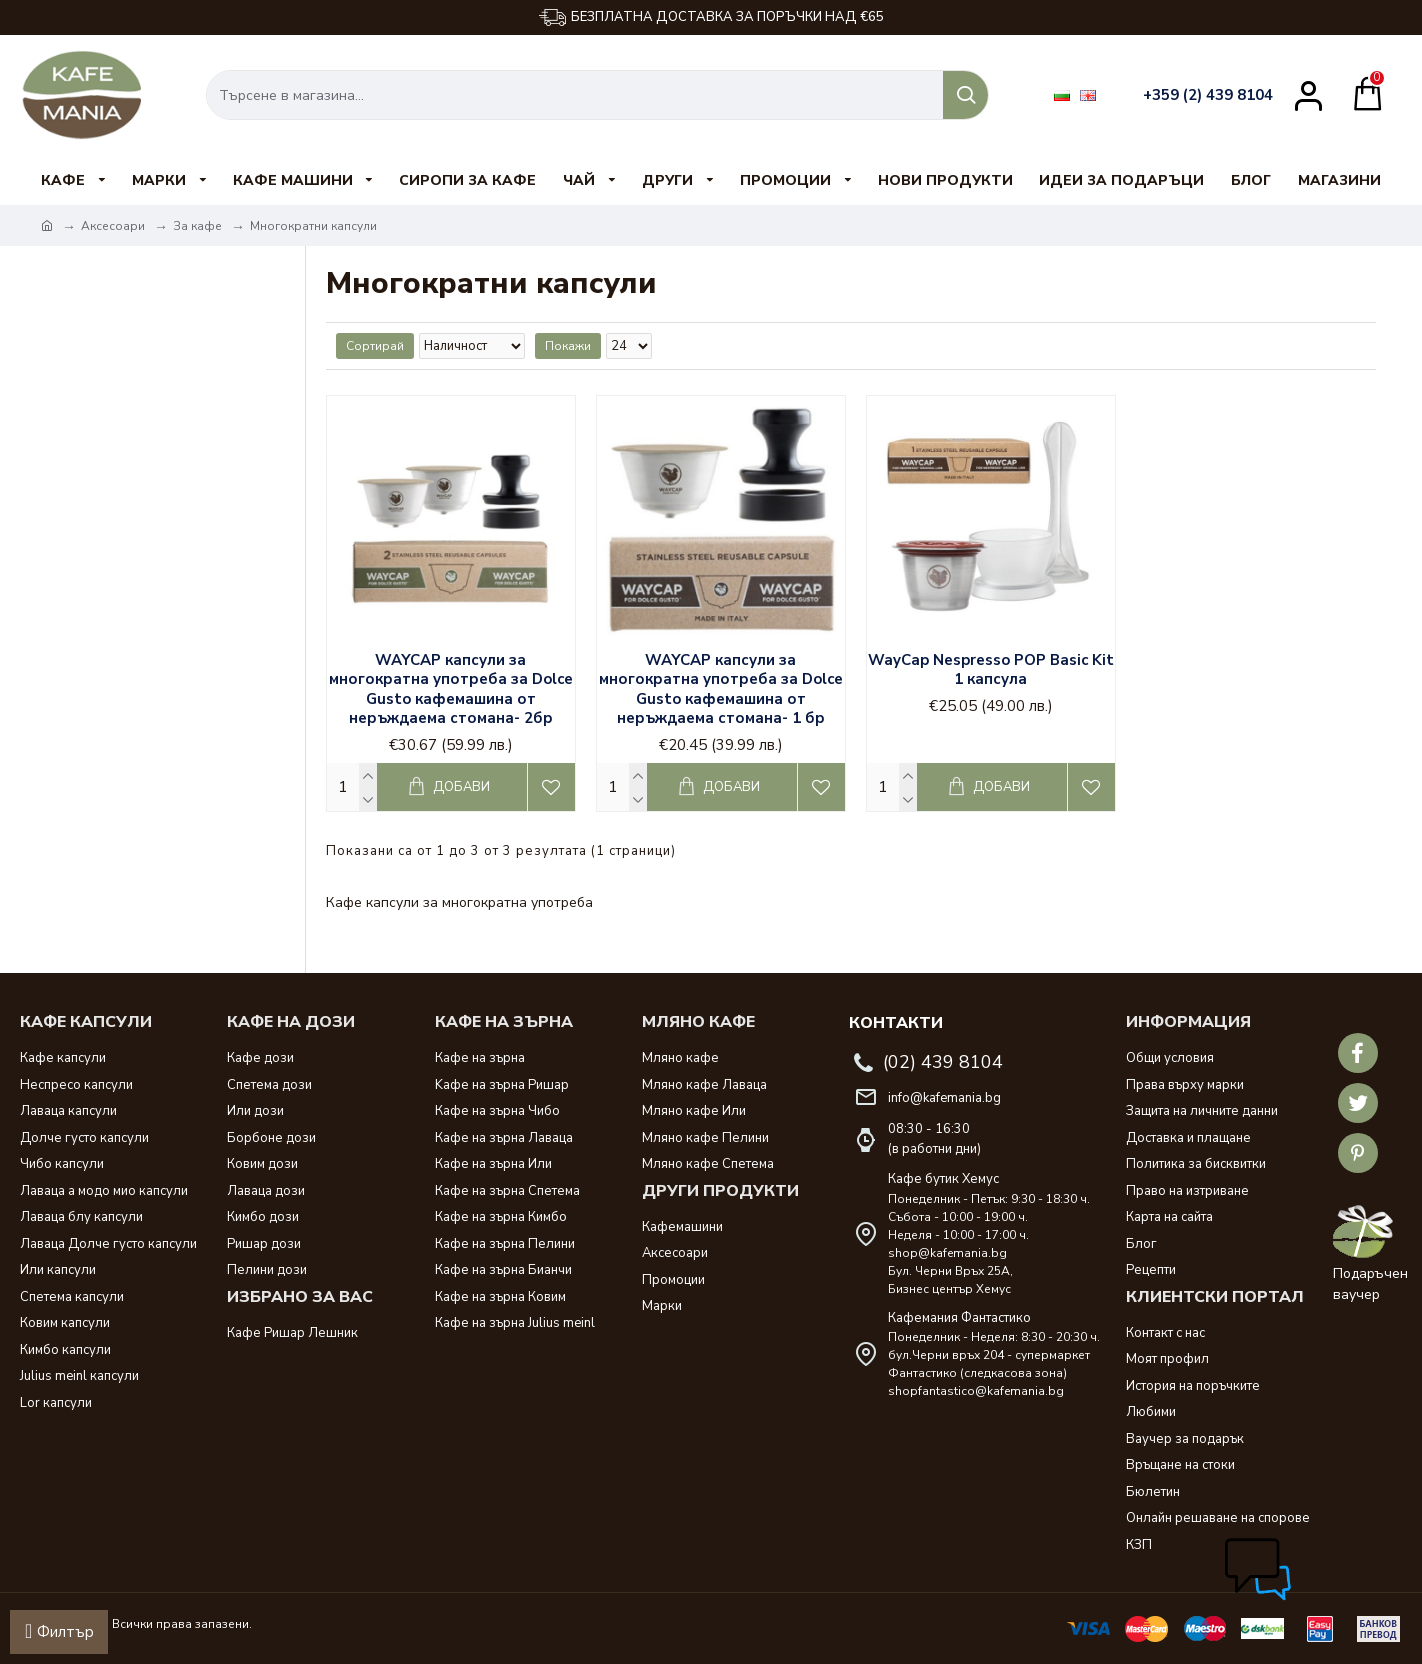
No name (89, 477)
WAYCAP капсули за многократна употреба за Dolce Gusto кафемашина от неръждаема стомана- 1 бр (721, 690)
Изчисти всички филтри (130, 513)
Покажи (563, 346)
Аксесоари (113, 226)
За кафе (197, 226)
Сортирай (375, 346)
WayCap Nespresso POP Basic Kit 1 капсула (991, 670)
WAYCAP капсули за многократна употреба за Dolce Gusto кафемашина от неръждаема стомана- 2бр (451, 690)
